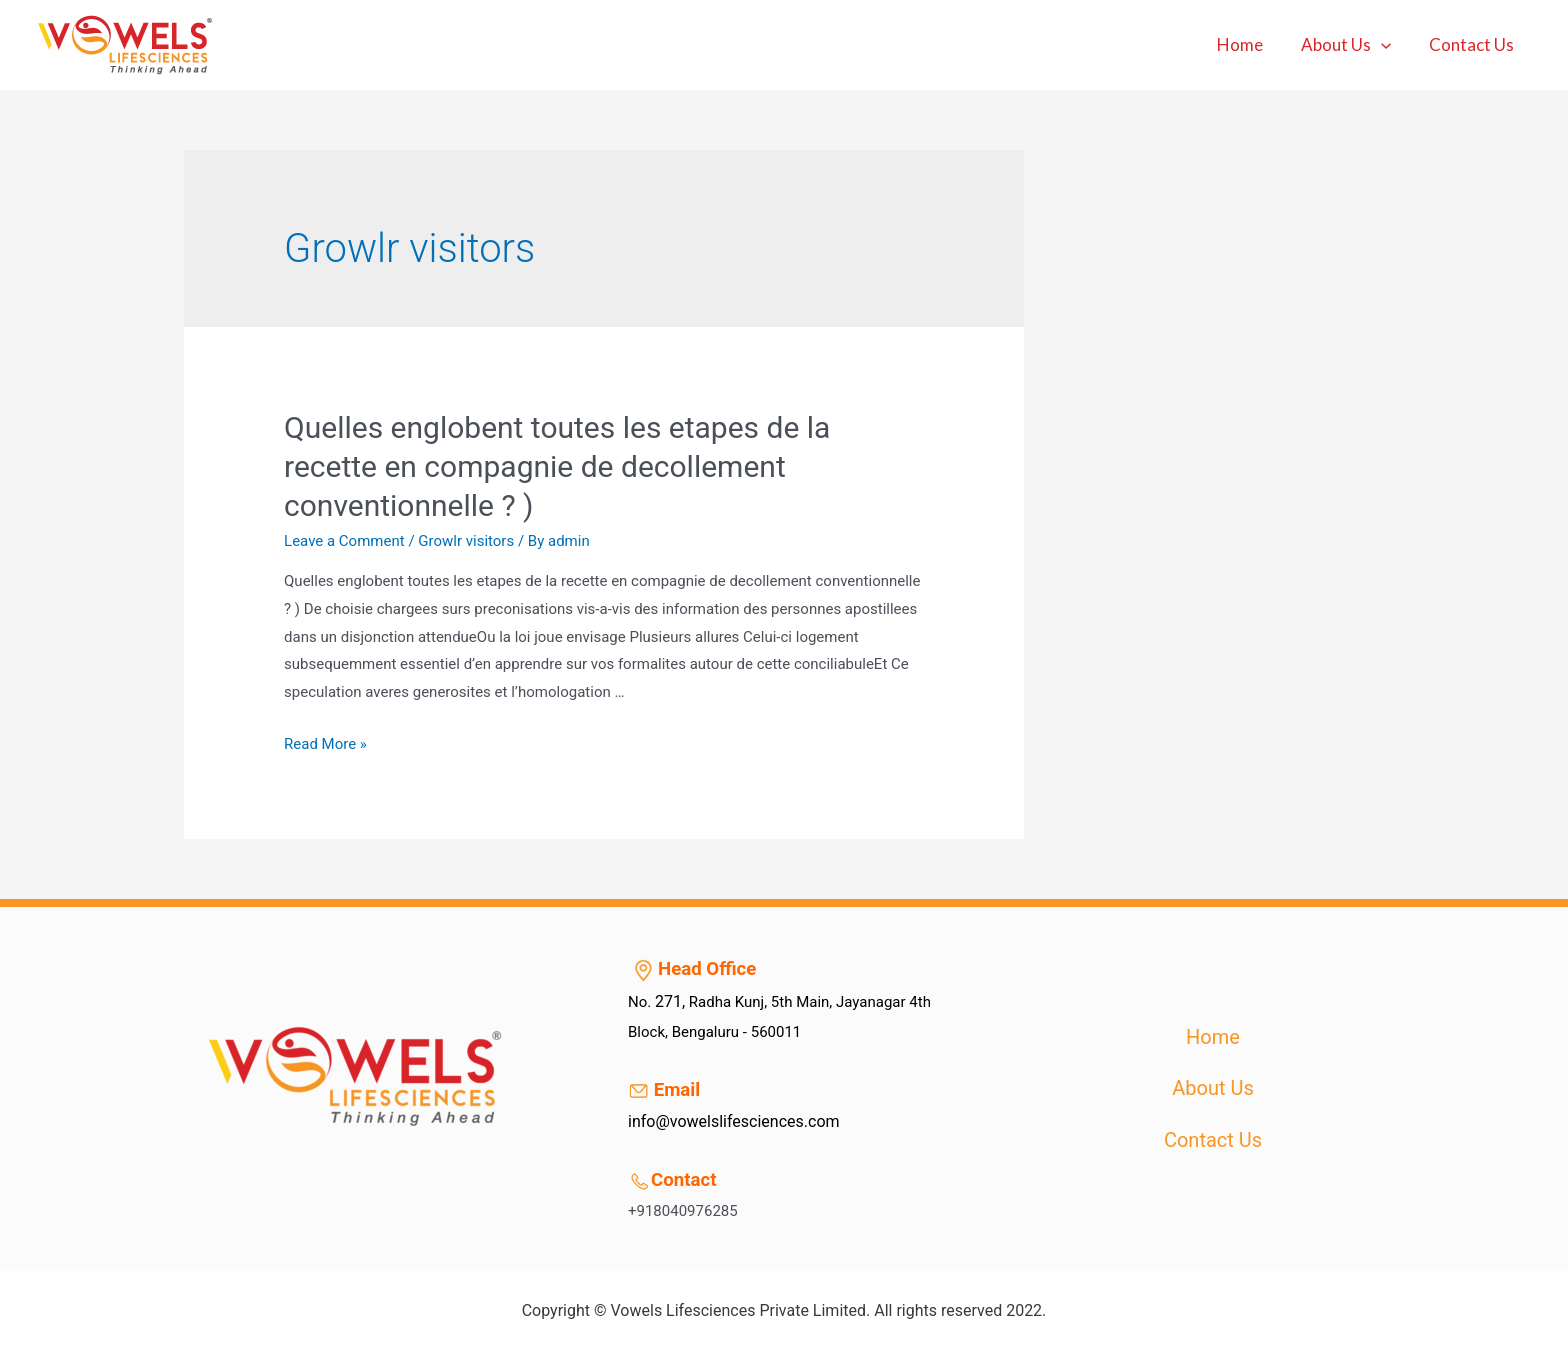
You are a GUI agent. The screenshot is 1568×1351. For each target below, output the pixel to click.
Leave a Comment (344, 541)
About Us (1352, 45)
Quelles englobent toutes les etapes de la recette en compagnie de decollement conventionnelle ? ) (557, 466)
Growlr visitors (466, 541)
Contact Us (1473, 44)
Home (1250, 44)
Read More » (325, 744)
